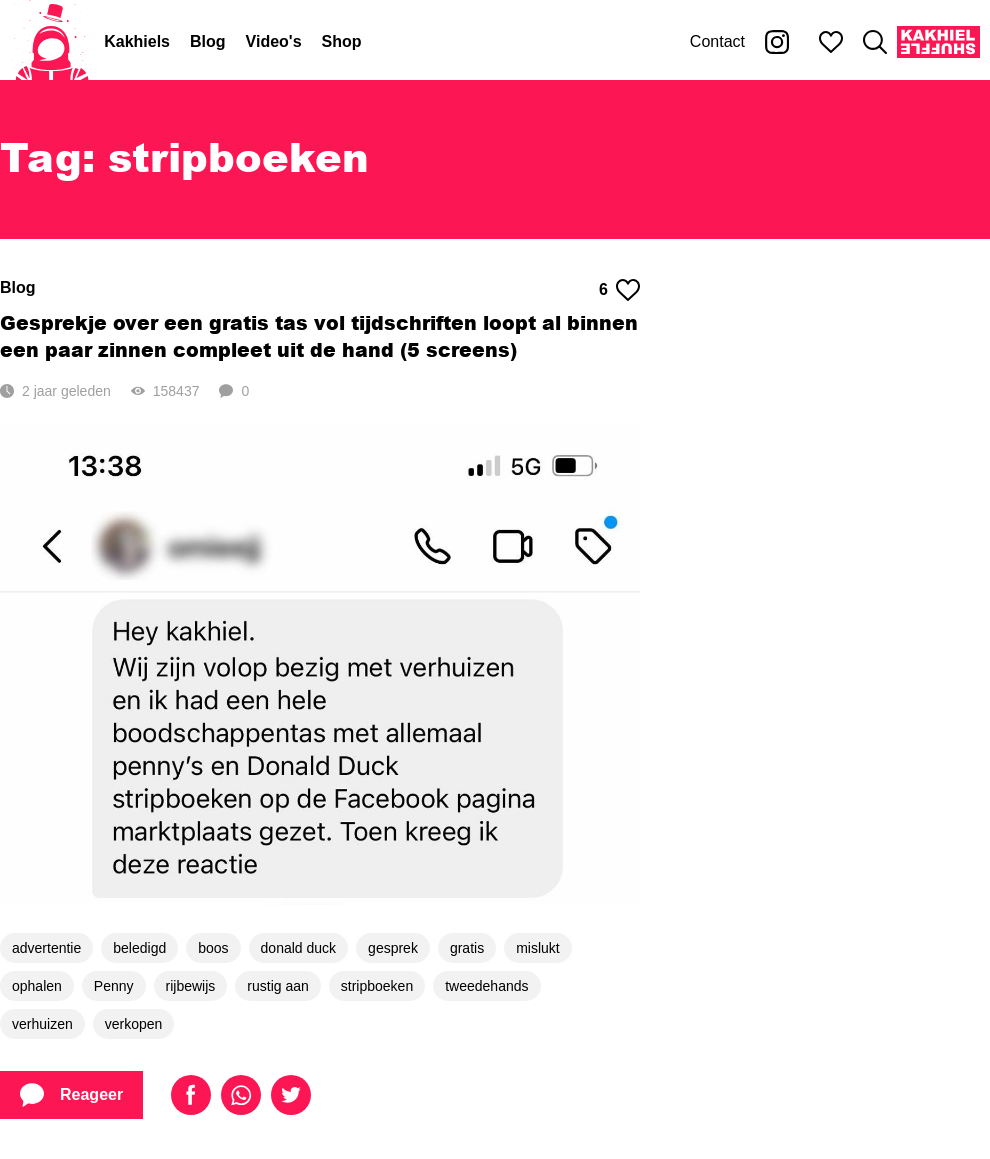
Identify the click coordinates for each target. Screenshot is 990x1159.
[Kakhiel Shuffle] (938, 42)
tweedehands (486, 986)
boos (213, 948)
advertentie (46, 948)
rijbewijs (191, 986)
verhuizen (42, 1024)
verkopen (134, 1024)
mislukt (538, 948)
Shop (342, 41)
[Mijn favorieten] (831, 42)
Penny (114, 986)
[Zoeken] (875, 42)
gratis (467, 948)
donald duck (299, 948)
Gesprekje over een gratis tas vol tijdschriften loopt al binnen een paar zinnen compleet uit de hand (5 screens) (319, 336)
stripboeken (377, 986)
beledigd (139, 948)
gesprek (393, 948)
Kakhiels (137, 41)
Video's (274, 41)
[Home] (52, 42)
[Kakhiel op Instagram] (777, 42)
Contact (717, 41)
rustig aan (277, 986)
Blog (208, 41)
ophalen (37, 986)
